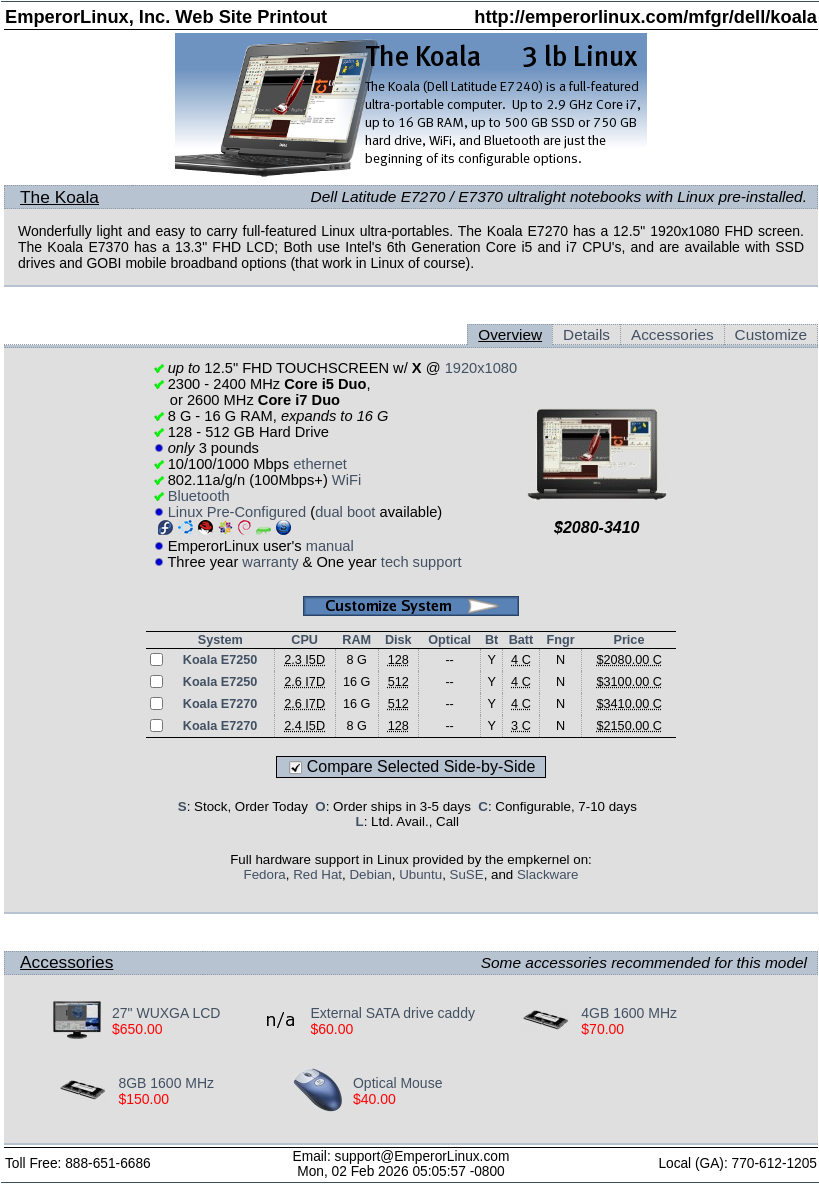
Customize (771, 334)
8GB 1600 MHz (166, 1083)
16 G (356, 682)
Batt (521, 640)
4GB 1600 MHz (629, 1013)
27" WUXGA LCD (166, 1013)
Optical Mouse (397, 1083)
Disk (398, 640)
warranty (270, 562)
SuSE (467, 874)
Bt (491, 640)
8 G (356, 660)
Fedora (265, 874)
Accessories (672, 334)
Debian (370, 874)
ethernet (320, 464)
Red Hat (317, 874)
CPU (304, 640)
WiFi (346, 480)
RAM (356, 640)
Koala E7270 (220, 704)
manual (330, 546)
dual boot (345, 512)
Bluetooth (199, 496)
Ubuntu (420, 874)
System (220, 640)
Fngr (560, 640)
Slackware (547, 874)
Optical (449, 640)
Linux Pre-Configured (237, 512)
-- (449, 660)
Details (586, 334)
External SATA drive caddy (392, 1013)
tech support (421, 562)
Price (628, 640)
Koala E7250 (220, 660)
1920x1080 (481, 368)
